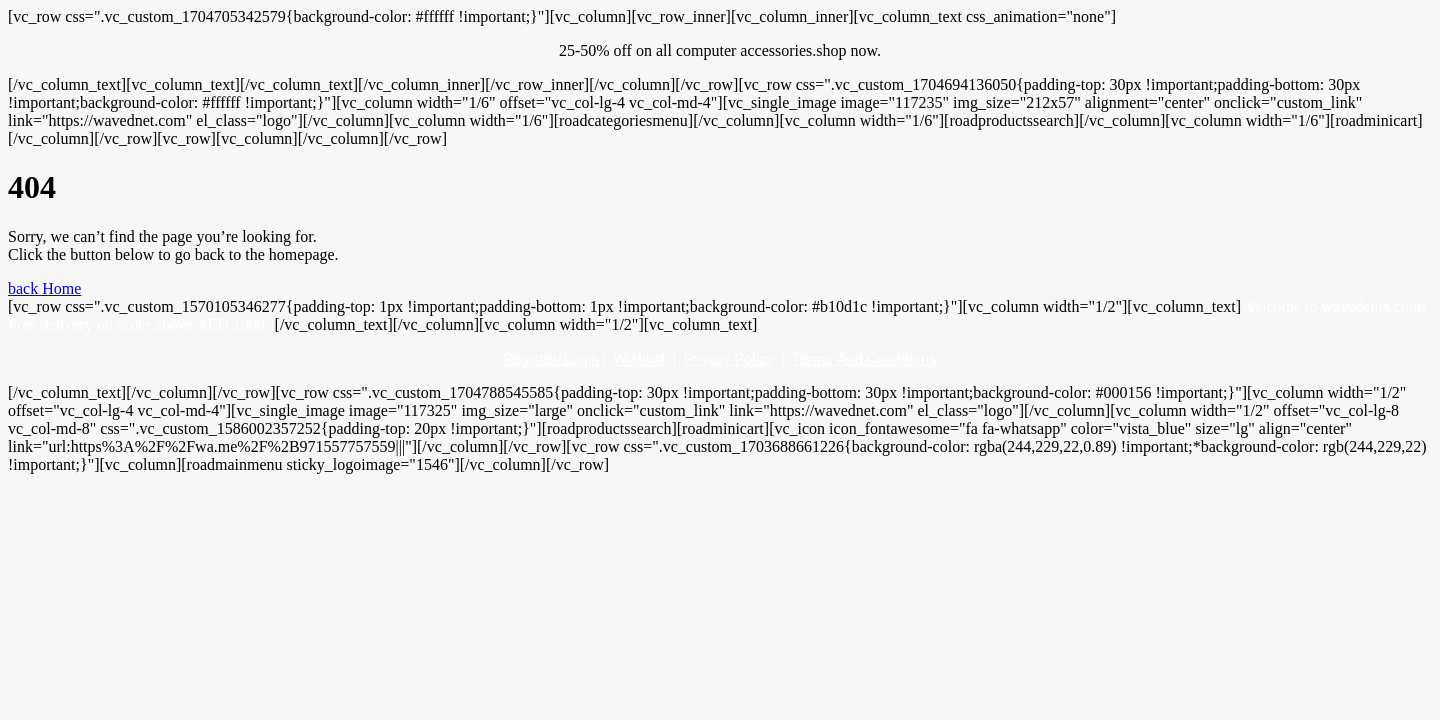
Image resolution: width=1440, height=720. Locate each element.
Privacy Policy (729, 359)
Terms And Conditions (864, 359)
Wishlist (640, 359)
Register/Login (551, 359)
